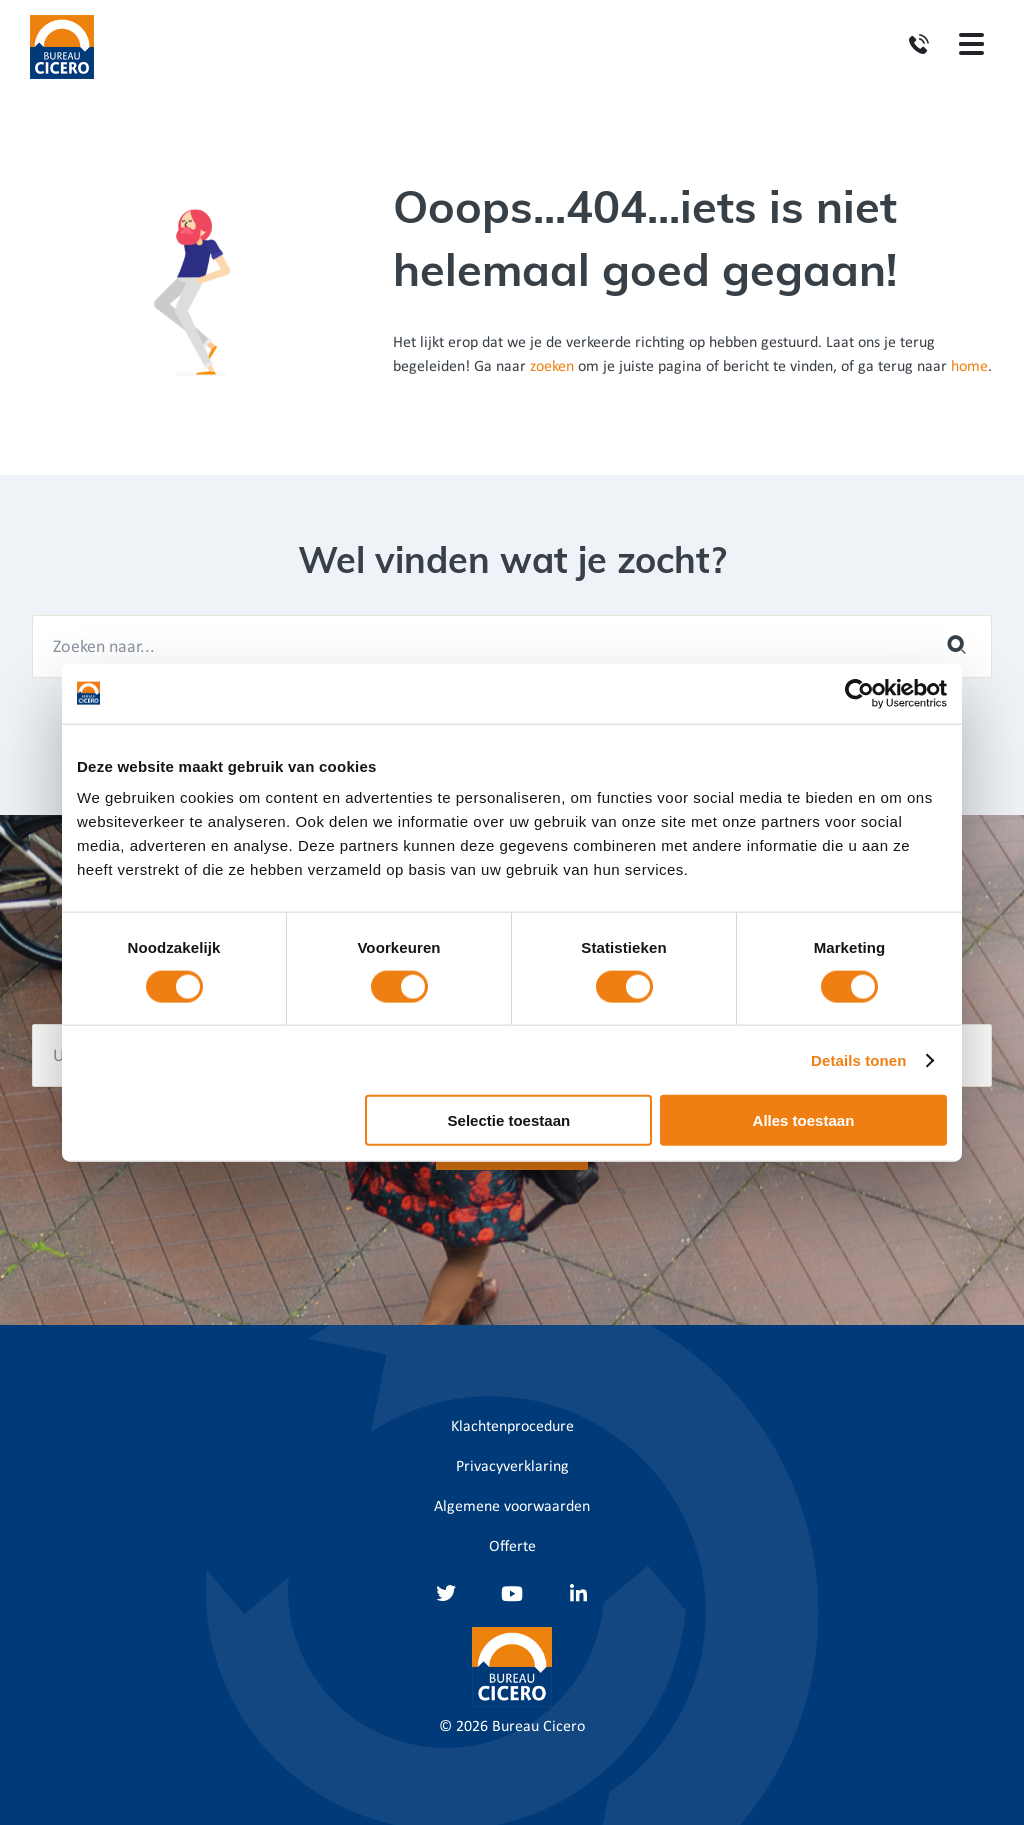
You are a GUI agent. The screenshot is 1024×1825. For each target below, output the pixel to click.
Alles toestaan (804, 1120)
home (969, 367)
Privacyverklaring (512, 1467)
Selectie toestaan (509, 1120)
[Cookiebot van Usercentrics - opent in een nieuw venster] (859, 693)
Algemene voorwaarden (512, 1507)
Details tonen (858, 1059)
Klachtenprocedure (512, 1427)
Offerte (512, 1547)
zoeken (552, 367)
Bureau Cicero (538, 1727)
